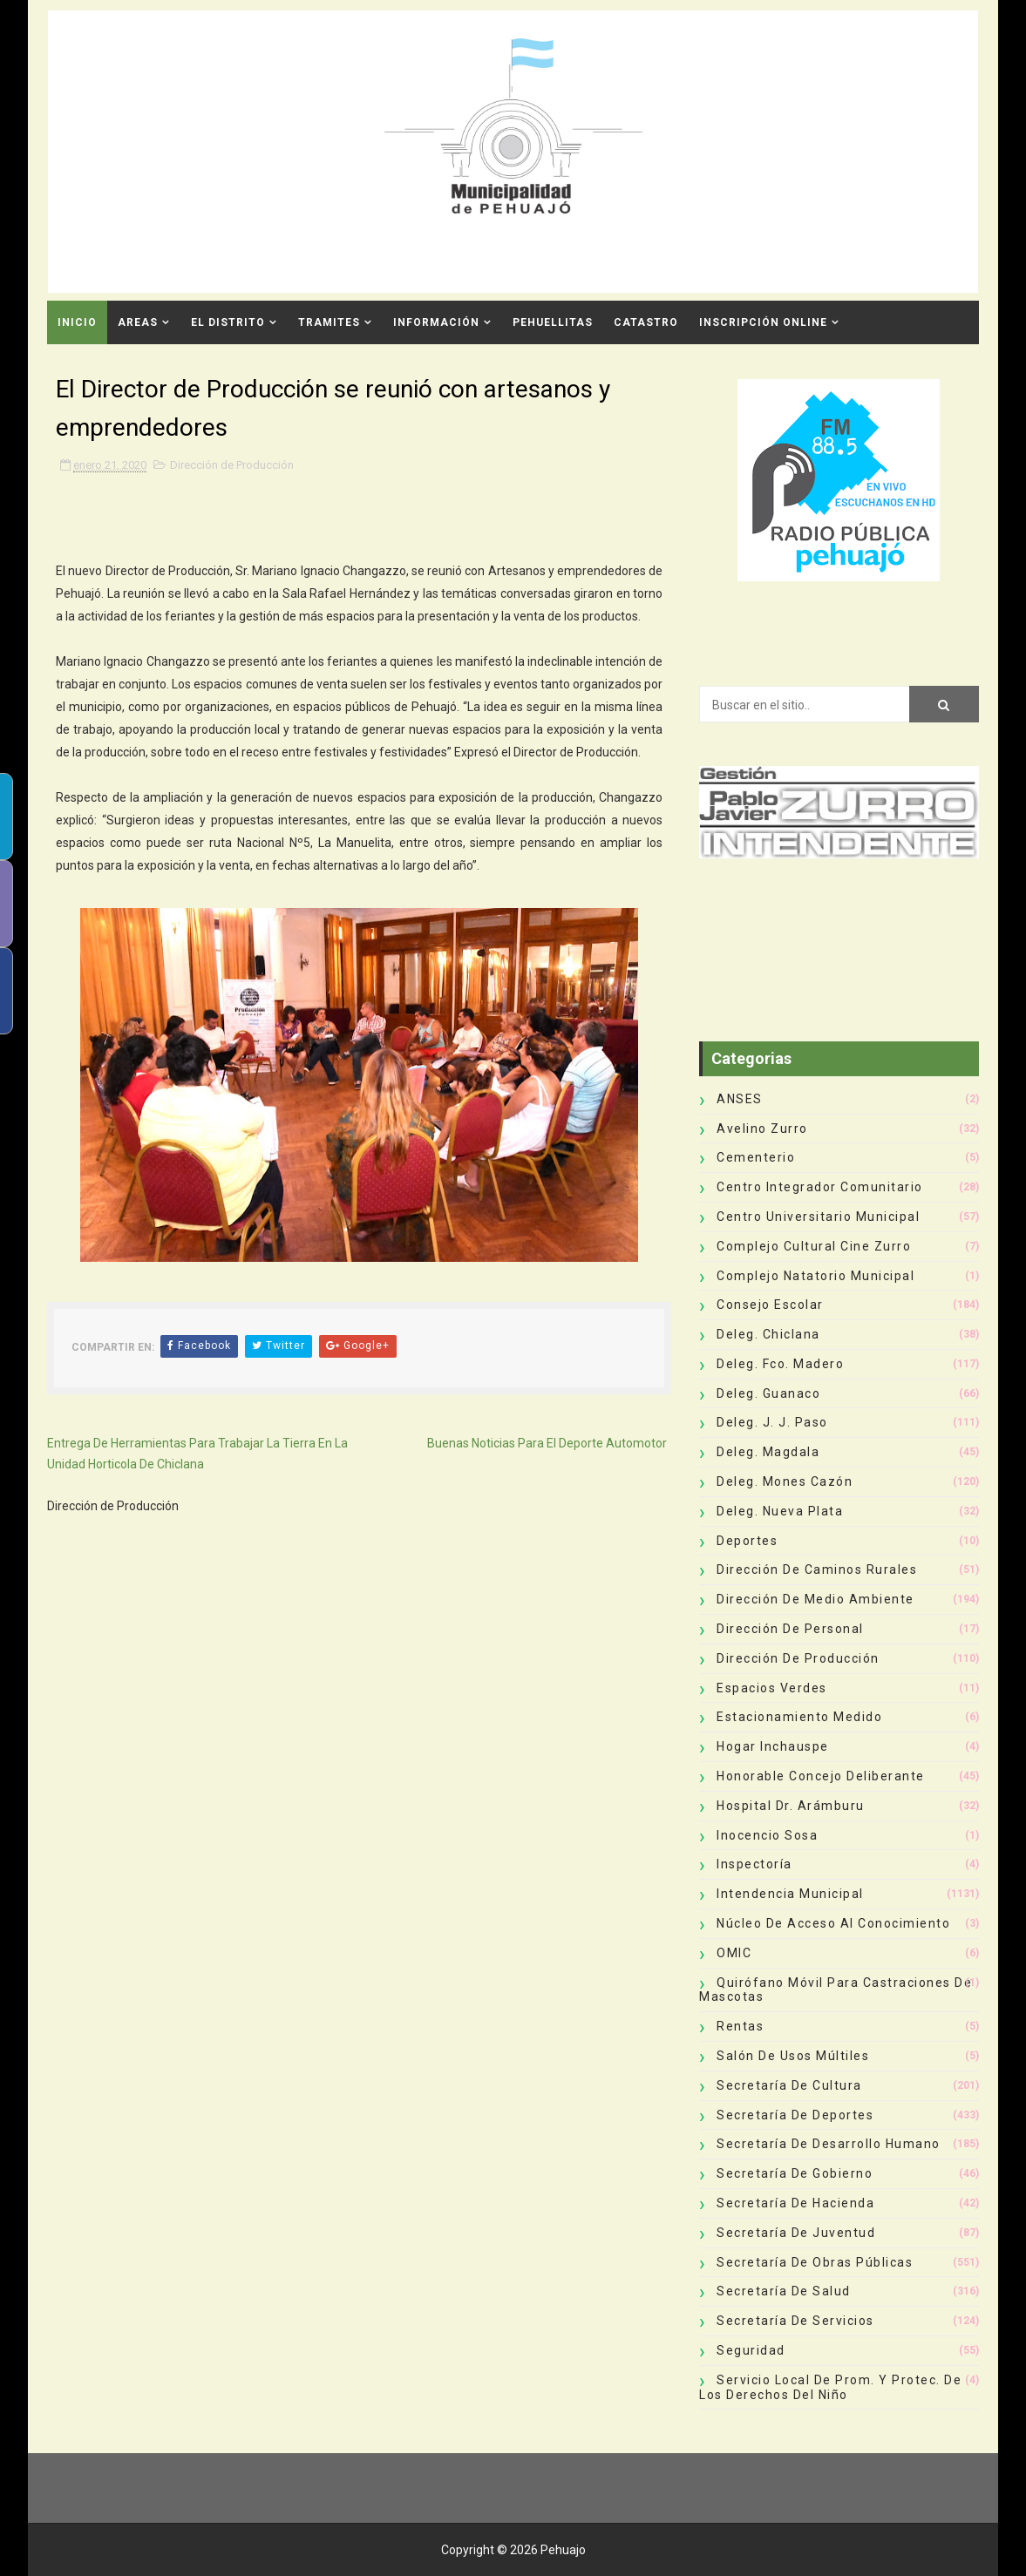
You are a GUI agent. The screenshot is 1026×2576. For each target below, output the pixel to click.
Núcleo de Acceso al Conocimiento (833, 1923)
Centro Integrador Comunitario (820, 1187)
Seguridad (751, 2350)
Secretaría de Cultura (789, 2085)
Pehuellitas (553, 322)
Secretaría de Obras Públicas (815, 2262)
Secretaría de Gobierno (795, 2173)
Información (436, 322)
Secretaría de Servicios (795, 2321)
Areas (138, 322)
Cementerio (756, 1157)
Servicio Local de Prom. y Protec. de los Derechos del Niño (830, 2387)
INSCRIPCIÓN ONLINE (763, 322)
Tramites (329, 322)
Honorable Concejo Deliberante (821, 1776)
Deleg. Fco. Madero (780, 1364)
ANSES (740, 1099)
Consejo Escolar (770, 1305)
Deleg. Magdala (768, 1452)
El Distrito (228, 322)
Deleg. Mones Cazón (785, 1481)
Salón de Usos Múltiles (793, 2056)
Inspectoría (754, 1864)
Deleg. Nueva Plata (780, 1511)
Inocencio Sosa (767, 1835)
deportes (747, 1541)
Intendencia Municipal (790, 1894)
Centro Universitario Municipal (818, 1217)
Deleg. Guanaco (768, 1393)
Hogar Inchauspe (773, 1746)
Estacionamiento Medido (799, 1717)
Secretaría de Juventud (796, 2233)
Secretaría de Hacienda (795, 2203)
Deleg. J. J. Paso (772, 1422)
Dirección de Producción (232, 464)
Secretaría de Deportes (795, 2115)
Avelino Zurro (762, 1128)
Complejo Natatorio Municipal (815, 1276)
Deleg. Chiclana (768, 1334)
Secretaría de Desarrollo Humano (829, 2144)
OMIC (734, 1953)
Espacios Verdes (772, 1688)
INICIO (77, 322)
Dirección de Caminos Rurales (817, 1569)
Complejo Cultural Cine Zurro (814, 1246)
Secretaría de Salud (784, 2291)
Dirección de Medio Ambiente (815, 1599)
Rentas (740, 2026)
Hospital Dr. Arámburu (791, 1806)
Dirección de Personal (790, 1629)
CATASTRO (646, 322)
